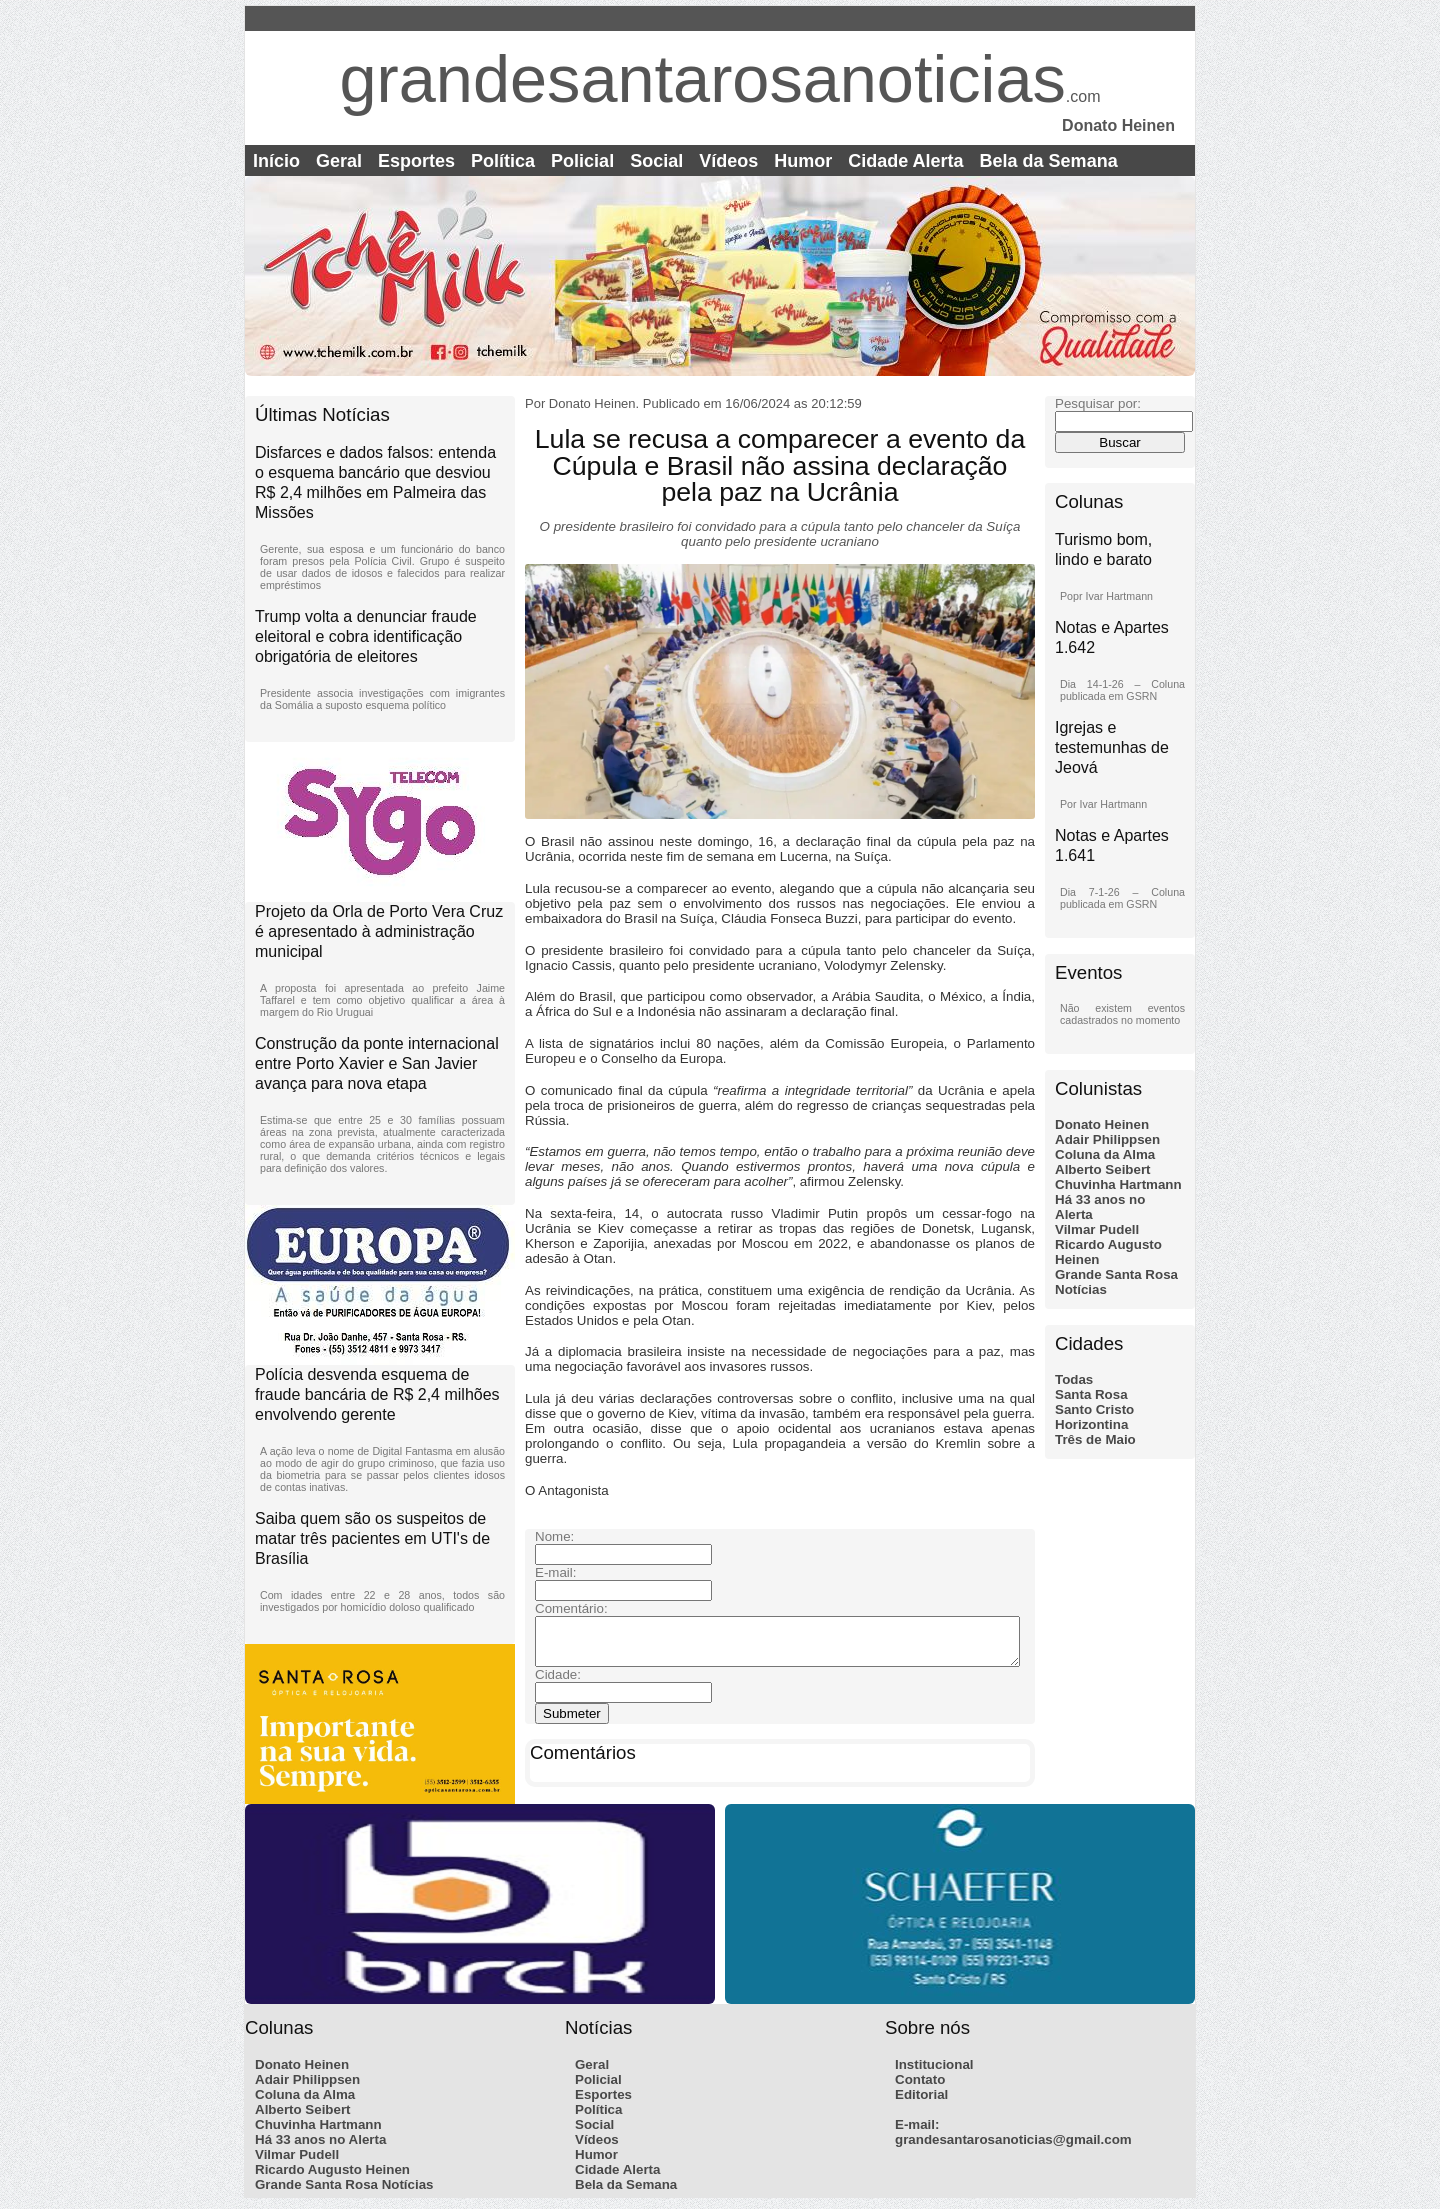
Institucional (934, 2070)
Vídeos (728, 161)
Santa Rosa (1091, 1394)
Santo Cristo (1094, 1409)
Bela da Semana (1049, 161)
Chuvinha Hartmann (1118, 1184)
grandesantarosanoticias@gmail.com (1013, 2145)
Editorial (921, 2100)
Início (276, 161)
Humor (803, 161)
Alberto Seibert (1103, 1169)
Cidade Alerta (905, 161)
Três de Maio (1095, 1439)
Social (656, 161)
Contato (920, 2085)
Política (503, 161)
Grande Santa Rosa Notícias (344, 2190)
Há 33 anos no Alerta (320, 2145)
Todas (1074, 1379)
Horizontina (1091, 1424)
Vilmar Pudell (1097, 1229)
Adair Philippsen (1107, 1139)
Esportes (416, 161)
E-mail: (917, 2130)
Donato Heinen (1102, 1124)
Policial (582, 161)
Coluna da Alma (1105, 1154)
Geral (339, 161)
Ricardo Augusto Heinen (332, 2175)
